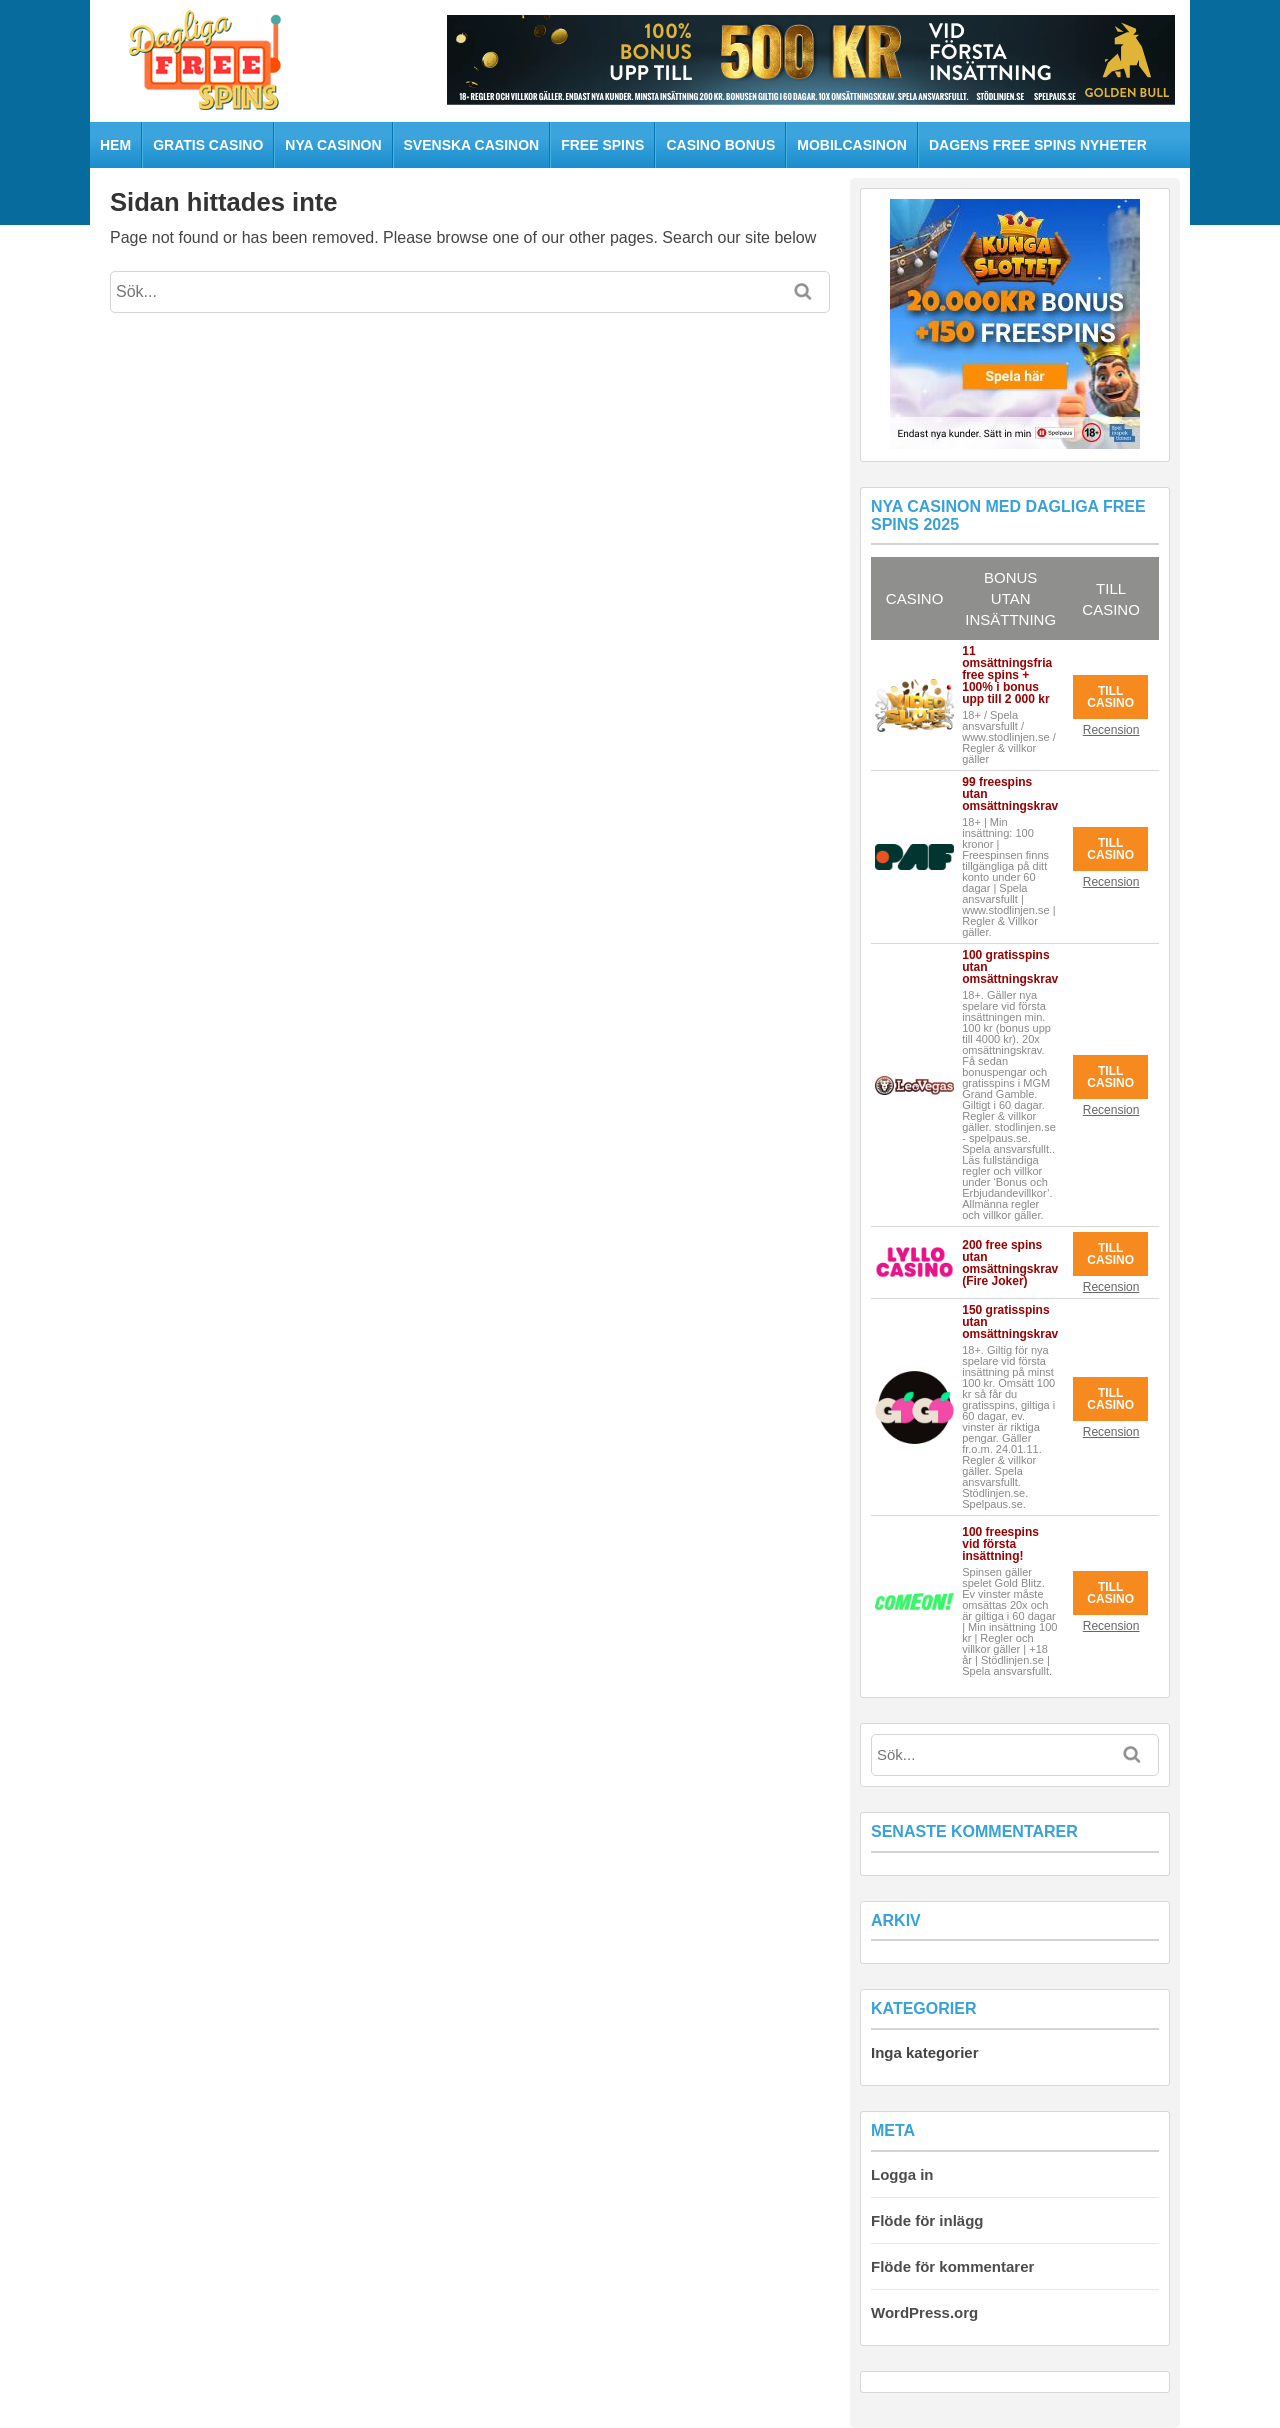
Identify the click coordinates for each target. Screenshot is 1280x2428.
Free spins (602, 145)
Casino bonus (720, 145)
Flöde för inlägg (927, 2220)
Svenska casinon (472, 145)
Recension (1111, 729)
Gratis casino (208, 145)
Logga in (902, 2174)
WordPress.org (924, 2312)
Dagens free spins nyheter (1038, 145)
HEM (115, 145)
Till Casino (1110, 697)
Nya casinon (333, 145)
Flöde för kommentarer (952, 2266)
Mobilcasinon (852, 145)
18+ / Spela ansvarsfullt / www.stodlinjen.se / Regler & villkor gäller (1009, 737)
